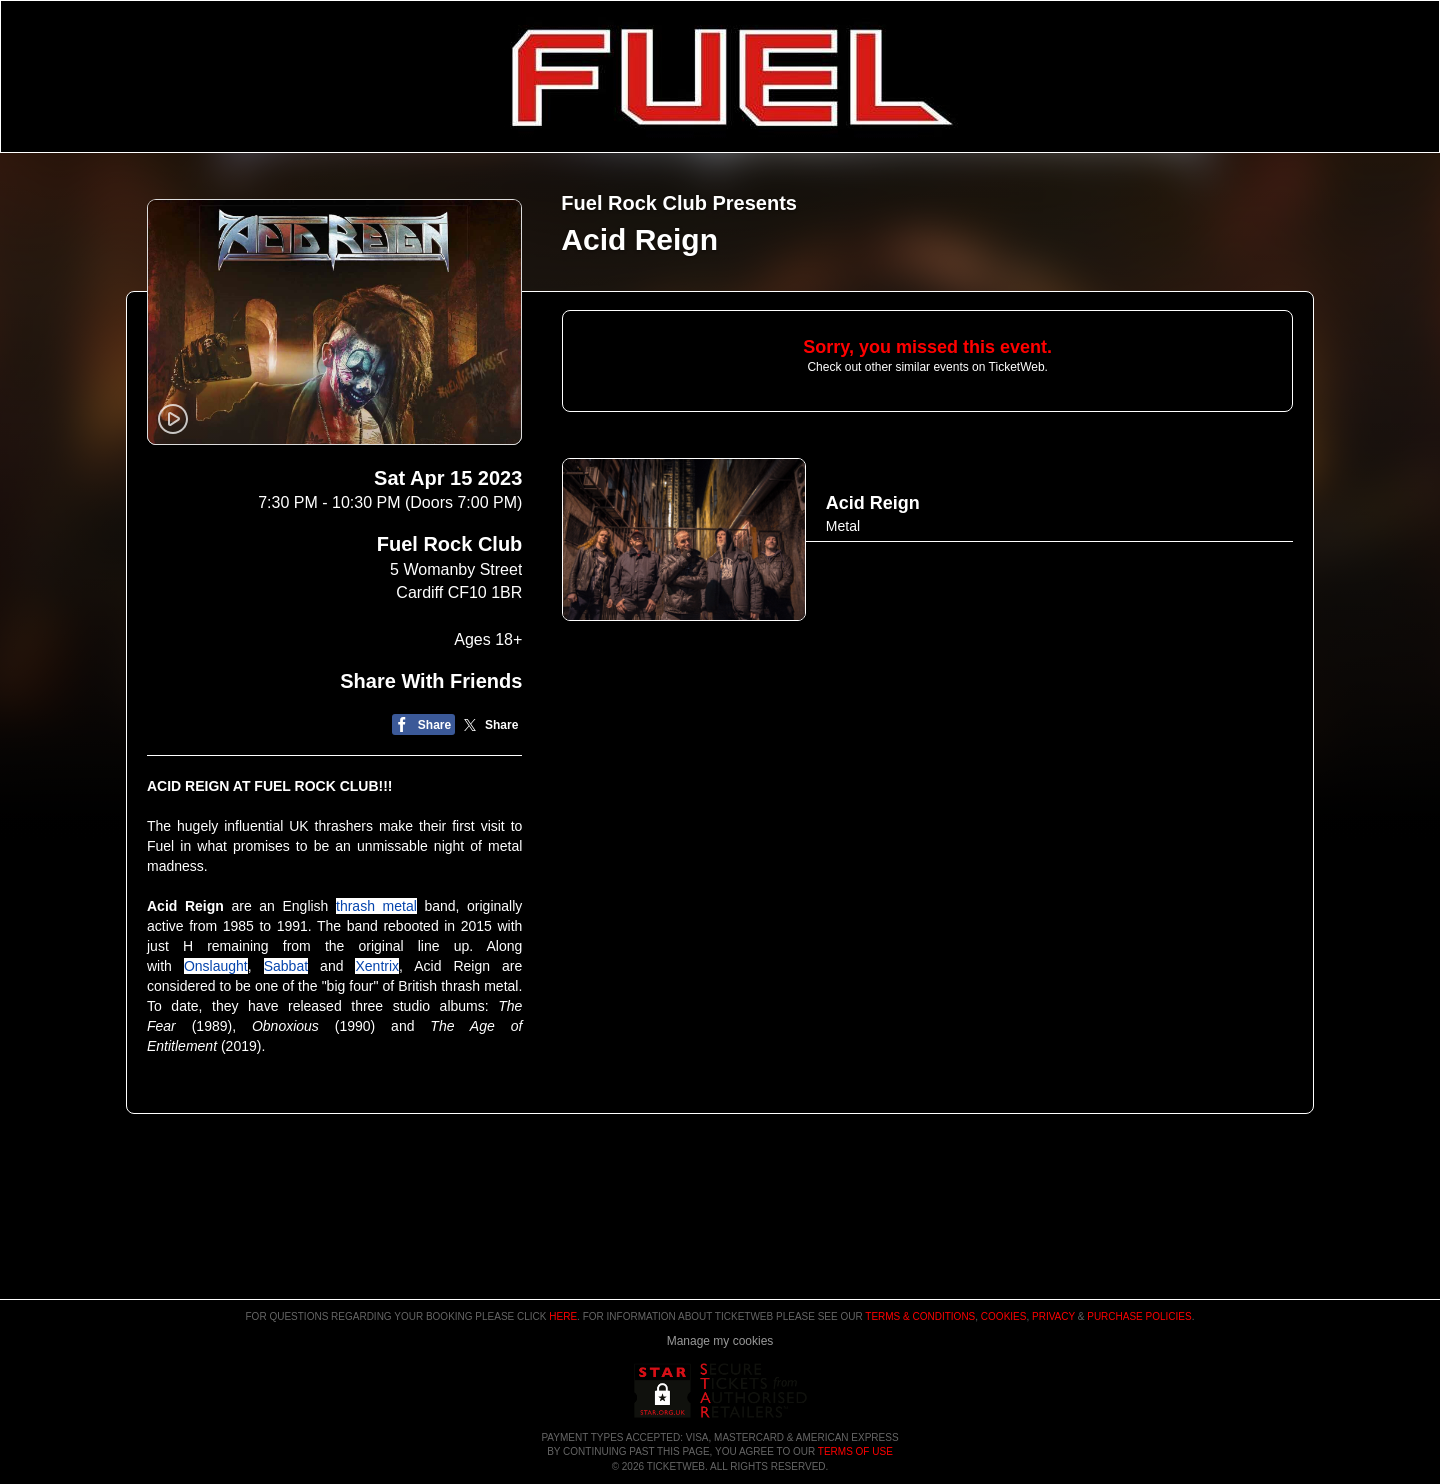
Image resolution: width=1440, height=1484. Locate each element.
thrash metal (376, 906)
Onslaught (216, 966)
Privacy (1053, 1316)
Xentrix (377, 966)
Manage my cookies (720, 1341)
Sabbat (286, 966)
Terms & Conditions (920, 1316)
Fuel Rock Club (450, 544)
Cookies (1004, 1316)
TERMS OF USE (855, 1451)
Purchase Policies (1139, 1316)
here (563, 1316)
